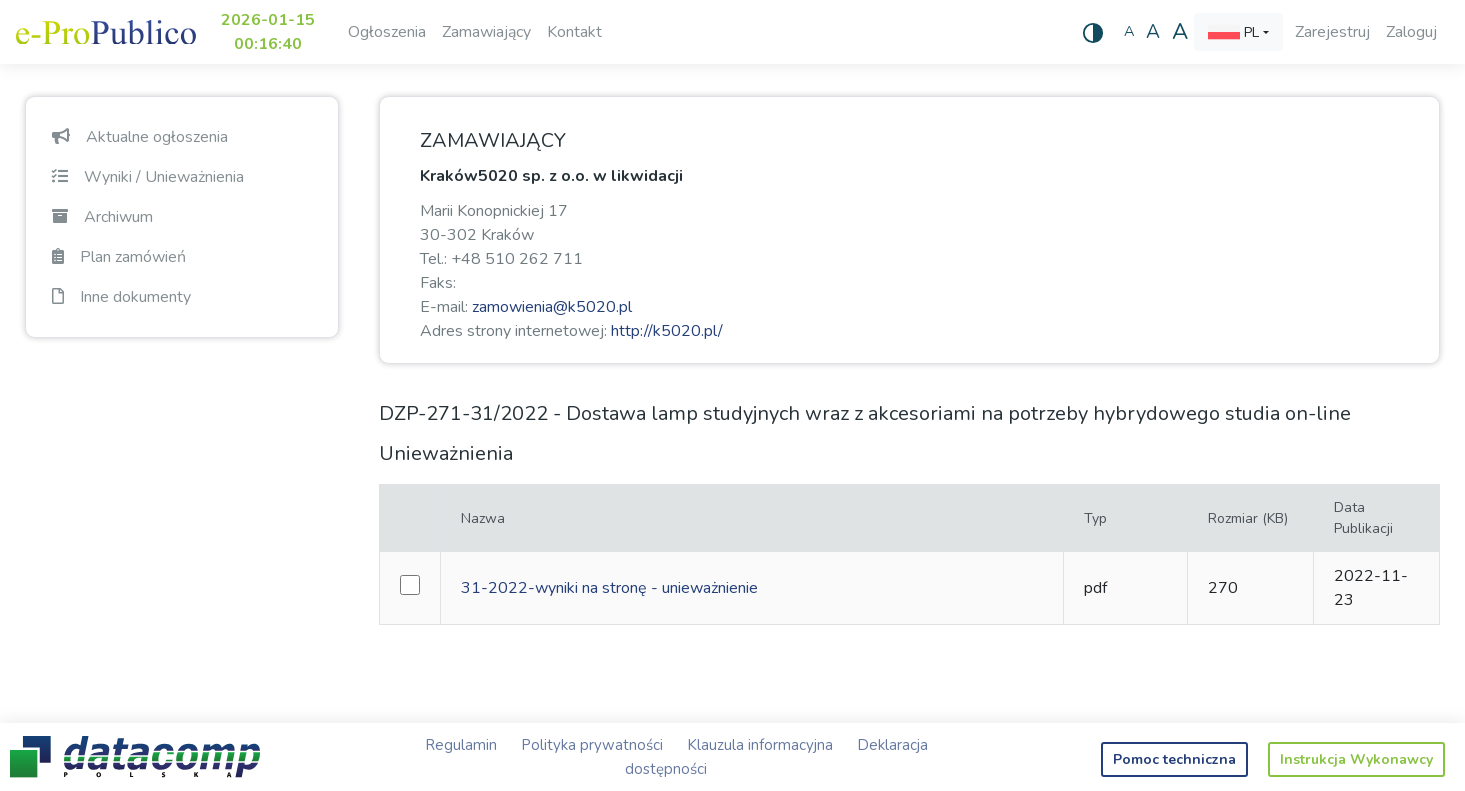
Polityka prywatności (592, 745)
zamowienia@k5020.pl (552, 307)
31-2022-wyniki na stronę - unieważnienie (609, 588)
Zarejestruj (1332, 32)
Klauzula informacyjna (760, 745)
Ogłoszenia (387, 32)
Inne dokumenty (121, 297)
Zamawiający (486, 32)
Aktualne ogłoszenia (140, 137)
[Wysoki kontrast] (1093, 32)
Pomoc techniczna (1174, 759)
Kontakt (574, 32)
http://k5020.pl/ (667, 331)
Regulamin (461, 745)
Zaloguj (1411, 32)
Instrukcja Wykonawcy (1356, 759)
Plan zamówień (119, 257)
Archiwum (102, 217)
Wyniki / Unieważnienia (148, 177)
